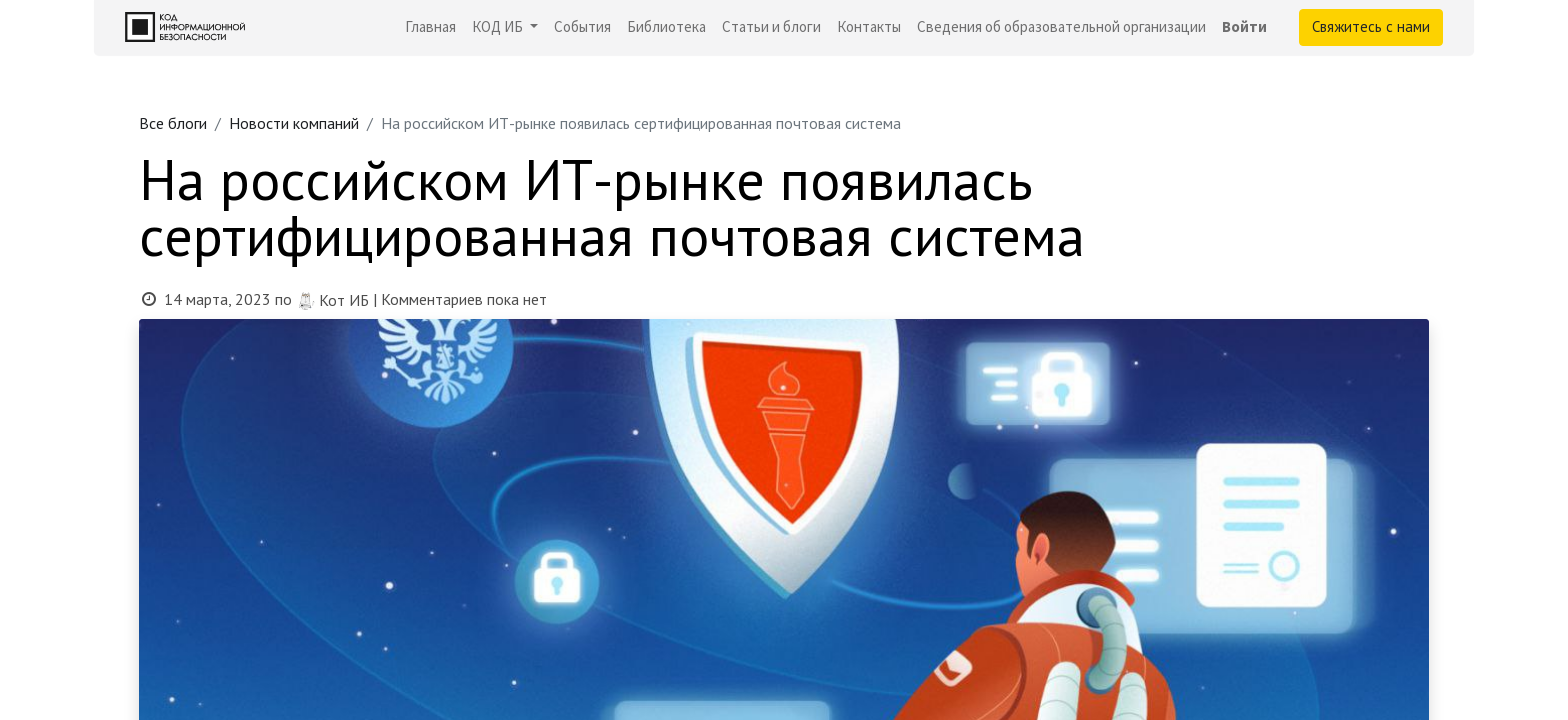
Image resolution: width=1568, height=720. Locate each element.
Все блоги (173, 123)
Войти (1244, 26)
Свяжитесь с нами (1371, 26)
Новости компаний (294, 123)
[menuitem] (430, 27)
